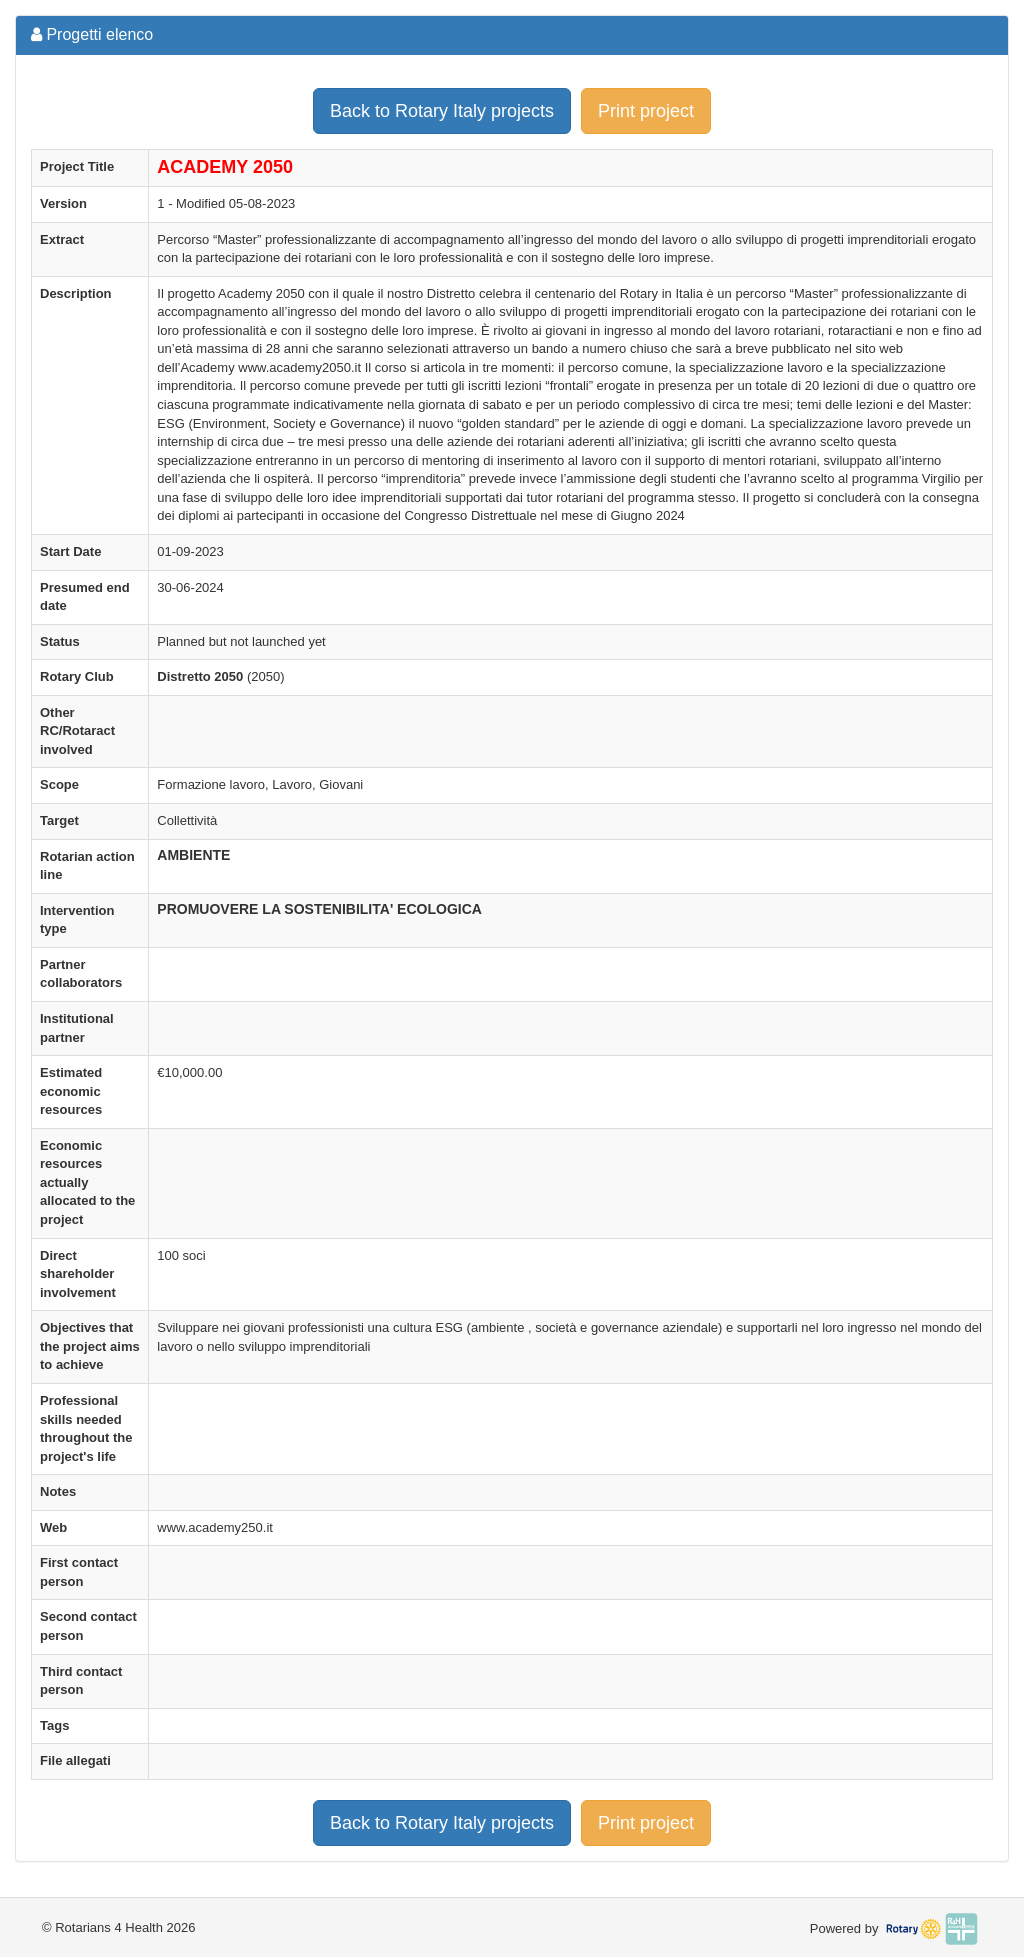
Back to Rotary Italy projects (442, 111)
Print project (646, 111)
